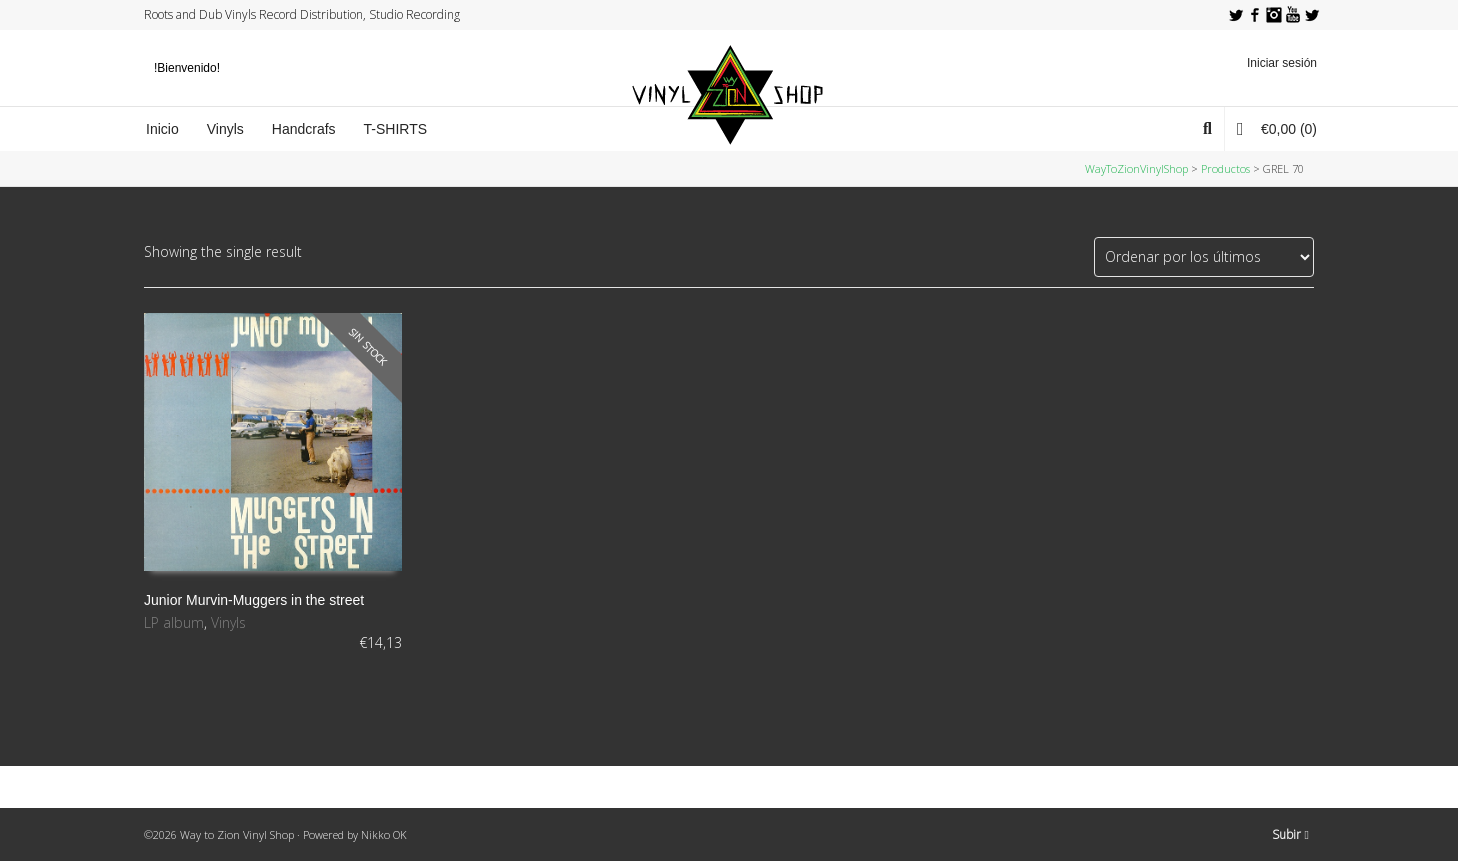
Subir (1290, 834)
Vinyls (228, 622)
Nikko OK (384, 834)
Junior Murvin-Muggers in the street (254, 600)
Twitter (1236, 15)
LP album (174, 622)
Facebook (1255, 15)
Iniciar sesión (1282, 63)
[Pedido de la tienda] (1204, 257)
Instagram (1274, 15)
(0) (1277, 128)
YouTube (1293, 15)
